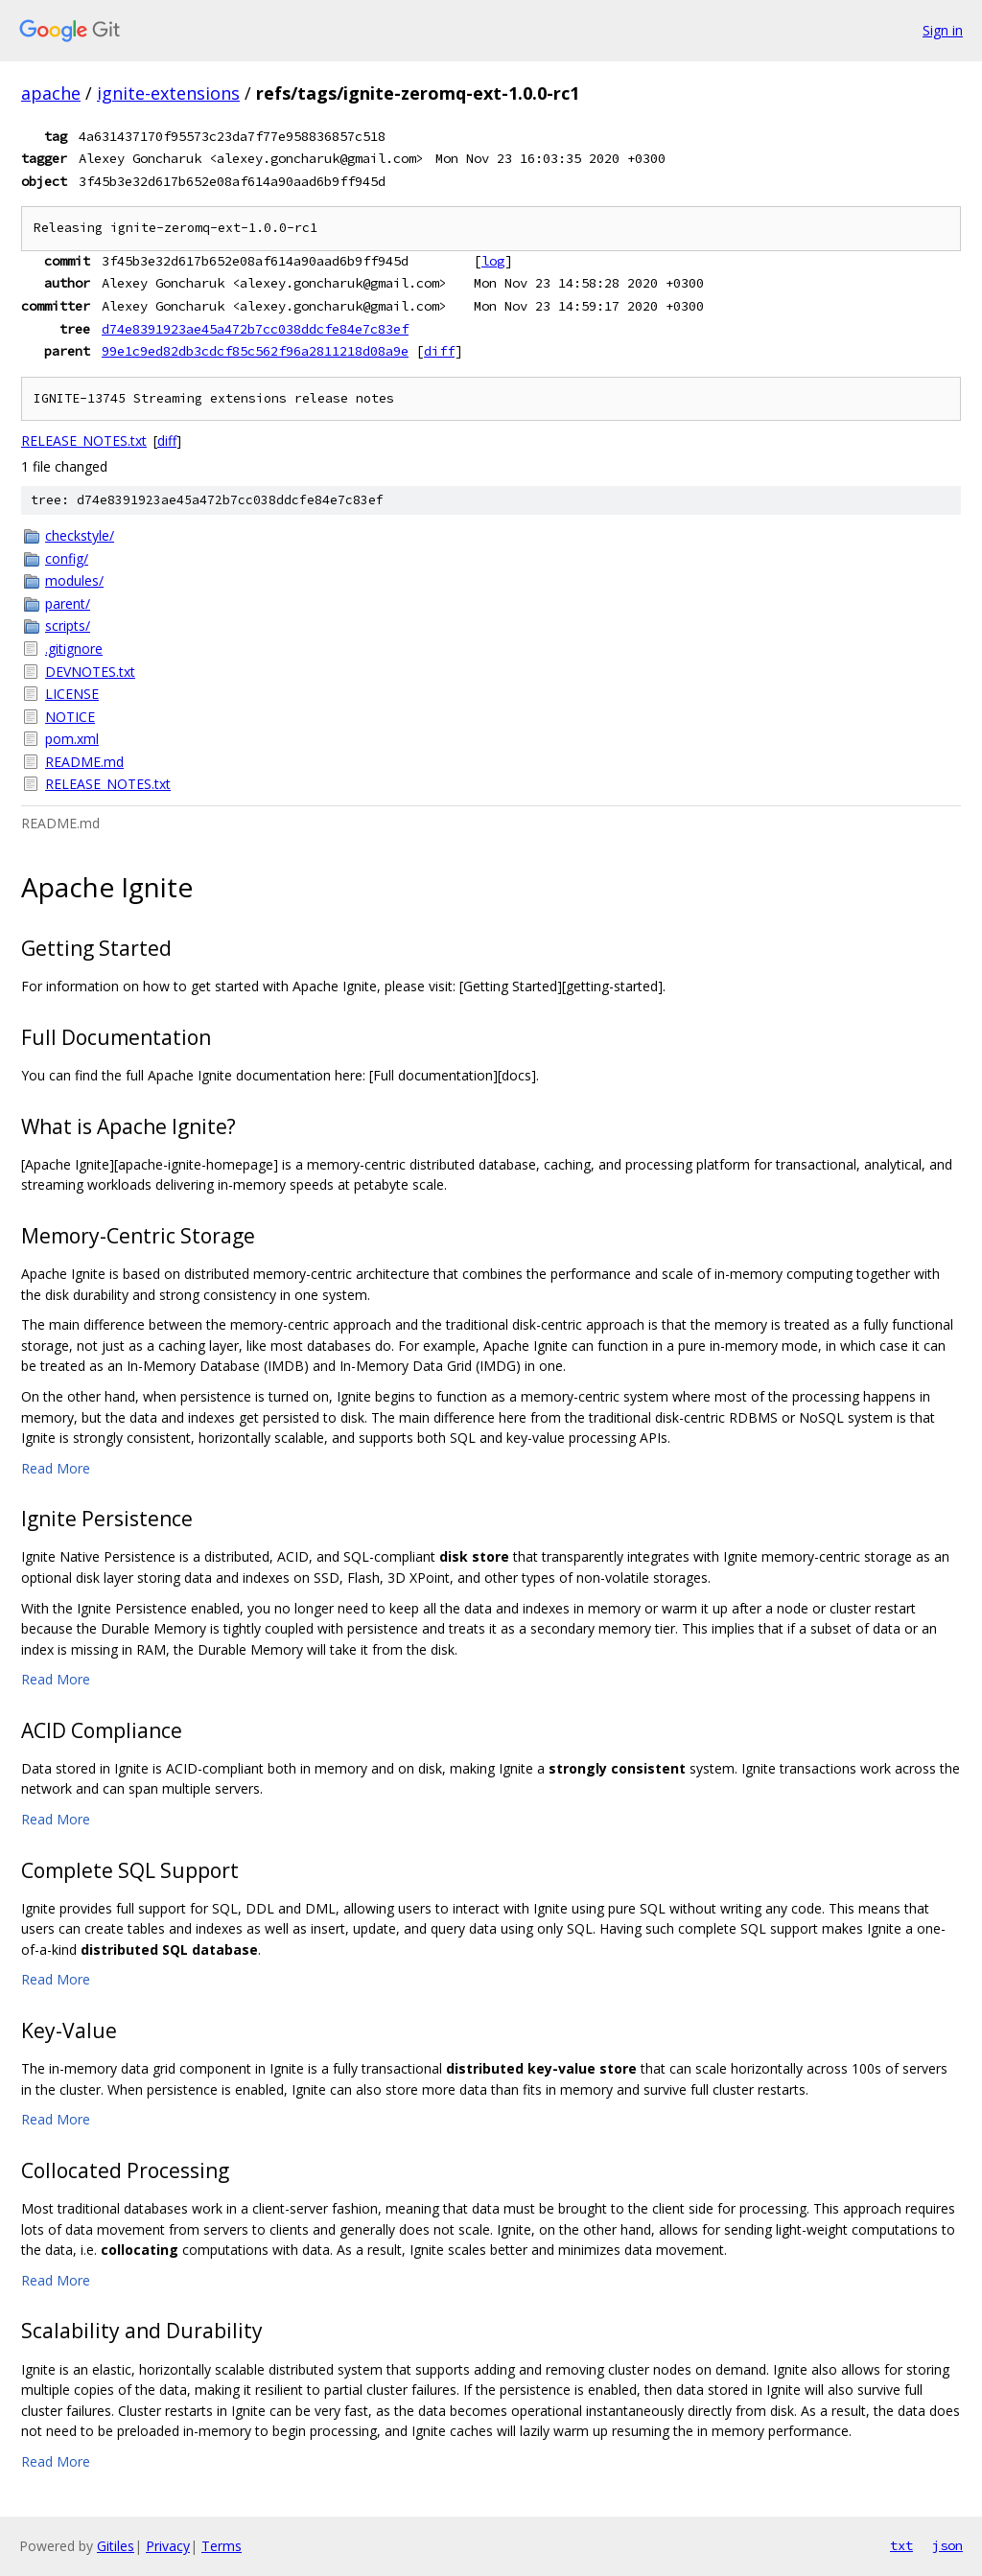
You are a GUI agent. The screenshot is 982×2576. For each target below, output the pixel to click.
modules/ (74, 580)
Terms (221, 2546)
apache (51, 92)
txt (901, 2545)
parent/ (67, 603)
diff (439, 351)
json (947, 2545)
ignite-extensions (168, 92)
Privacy (168, 2546)
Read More (55, 1468)
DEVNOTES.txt (90, 671)
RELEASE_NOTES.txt (84, 440)
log (492, 260)
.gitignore (74, 648)
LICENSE (72, 694)
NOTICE (70, 717)
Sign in (943, 30)
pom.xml (72, 739)
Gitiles (115, 2546)
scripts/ (67, 625)
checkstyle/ (79, 535)
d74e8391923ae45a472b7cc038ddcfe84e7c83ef (255, 328)
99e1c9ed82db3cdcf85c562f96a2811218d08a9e (255, 351)
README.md (84, 762)
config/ (66, 558)
